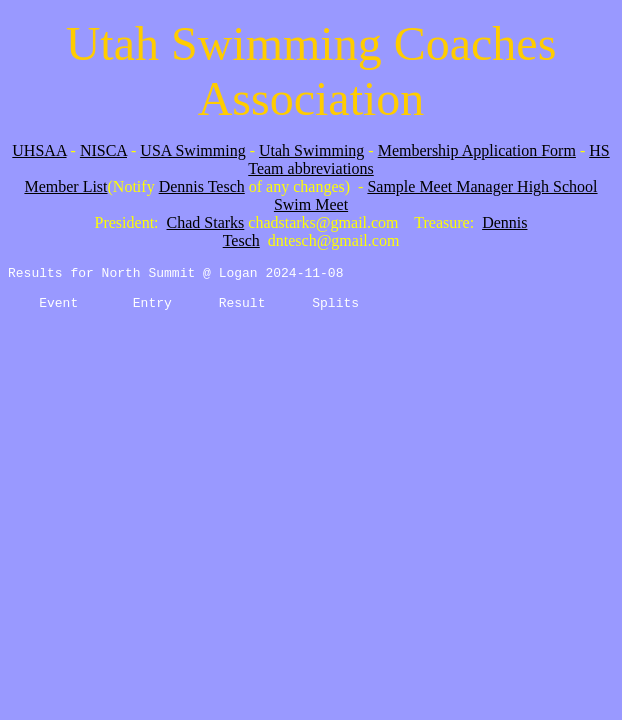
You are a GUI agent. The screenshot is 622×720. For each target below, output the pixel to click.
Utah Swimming (311, 150)
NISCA (103, 150)
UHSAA (39, 150)
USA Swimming (192, 150)
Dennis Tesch (202, 186)
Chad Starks (206, 222)
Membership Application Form (477, 150)
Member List (65, 186)
